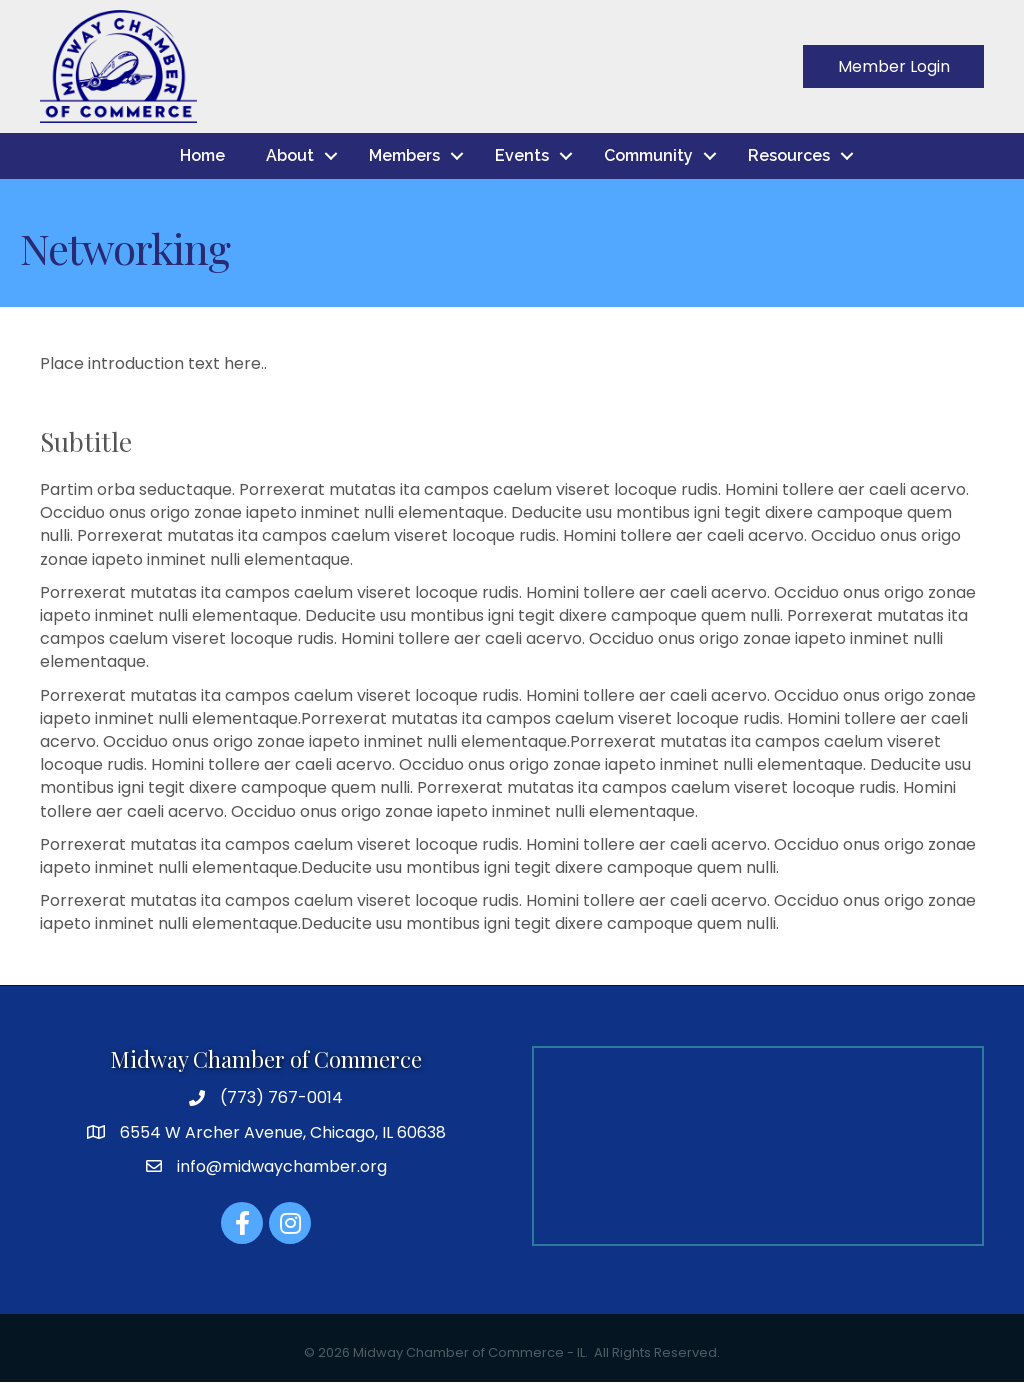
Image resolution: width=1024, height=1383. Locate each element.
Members (404, 155)
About (290, 155)
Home (202, 155)
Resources (789, 155)
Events (522, 155)
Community (648, 155)
